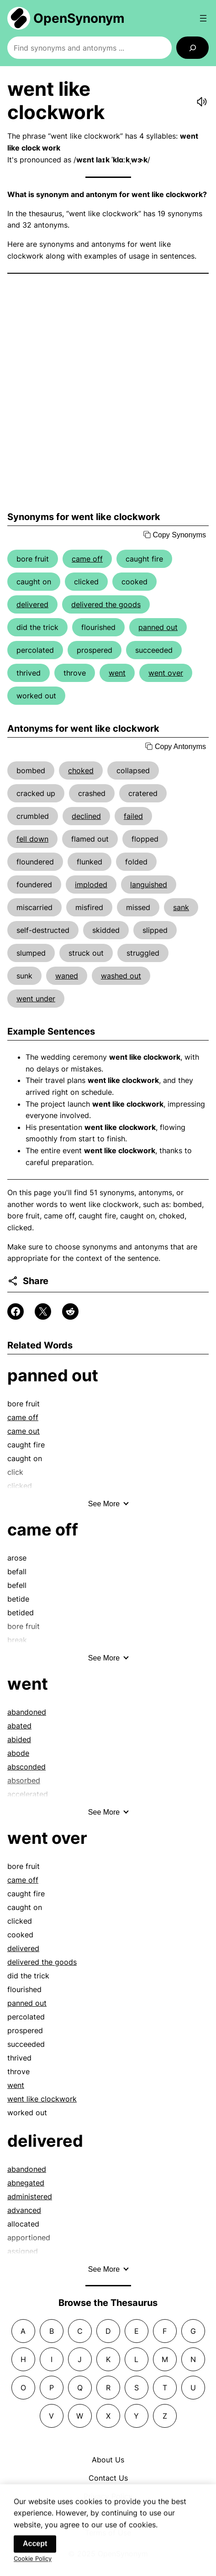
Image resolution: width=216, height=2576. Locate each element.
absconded (26, 1766)
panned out (158, 627)
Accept (35, 2548)
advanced (24, 2210)
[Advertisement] (108, 392)
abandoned (26, 1712)
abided (19, 1739)
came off (87, 558)
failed (133, 816)
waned (66, 975)
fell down (32, 838)
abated (19, 1725)
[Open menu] (203, 18)
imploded (91, 884)
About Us (108, 2459)
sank (181, 907)
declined (86, 816)
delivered (32, 604)
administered (29, 2196)
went (117, 672)
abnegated (25, 2182)
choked (81, 770)
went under (35, 998)
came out (23, 1431)
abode (18, 1753)
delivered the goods (106, 604)
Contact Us (108, 2477)
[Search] (192, 47)
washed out (121, 975)
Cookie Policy (33, 2562)
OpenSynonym (79, 18)
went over (165, 672)
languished (148, 884)
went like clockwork (42, 2098)
